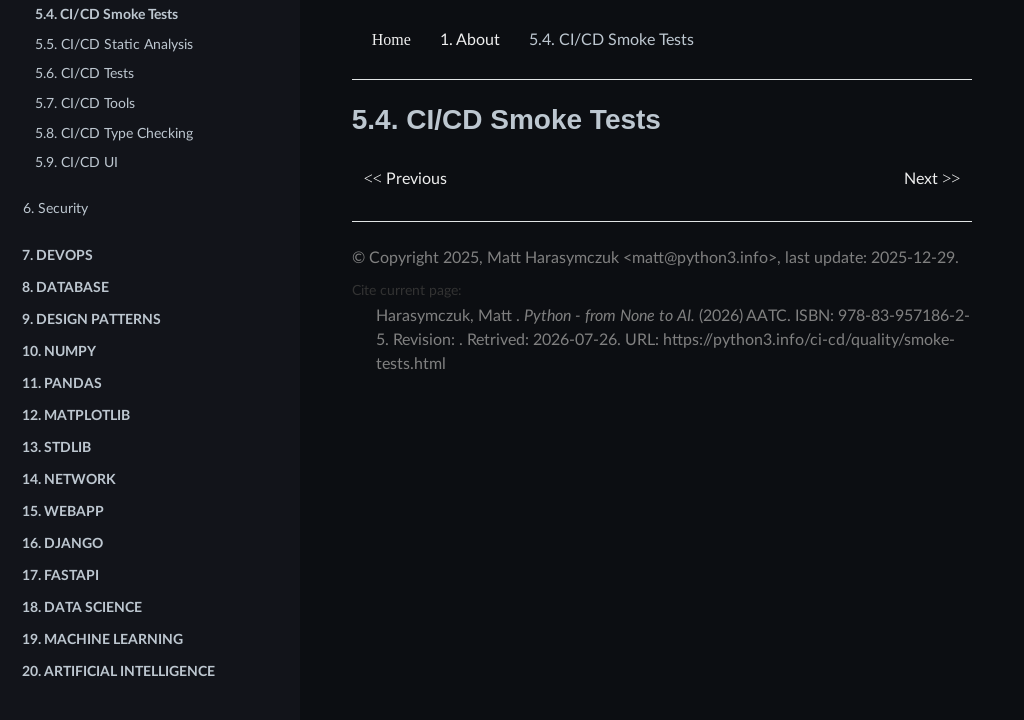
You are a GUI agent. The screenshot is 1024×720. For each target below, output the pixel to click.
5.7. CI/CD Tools (85, 103)
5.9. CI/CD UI (76, 162)
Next (932, 179)
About (470, 40)
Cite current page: (407, 290)
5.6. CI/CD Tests (84, 73)
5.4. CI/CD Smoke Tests (106, 14)
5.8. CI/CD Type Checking (114, 133)
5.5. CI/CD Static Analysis (114, 44)
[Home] (394, 40)
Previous (405, 179)
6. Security (55, 208)
